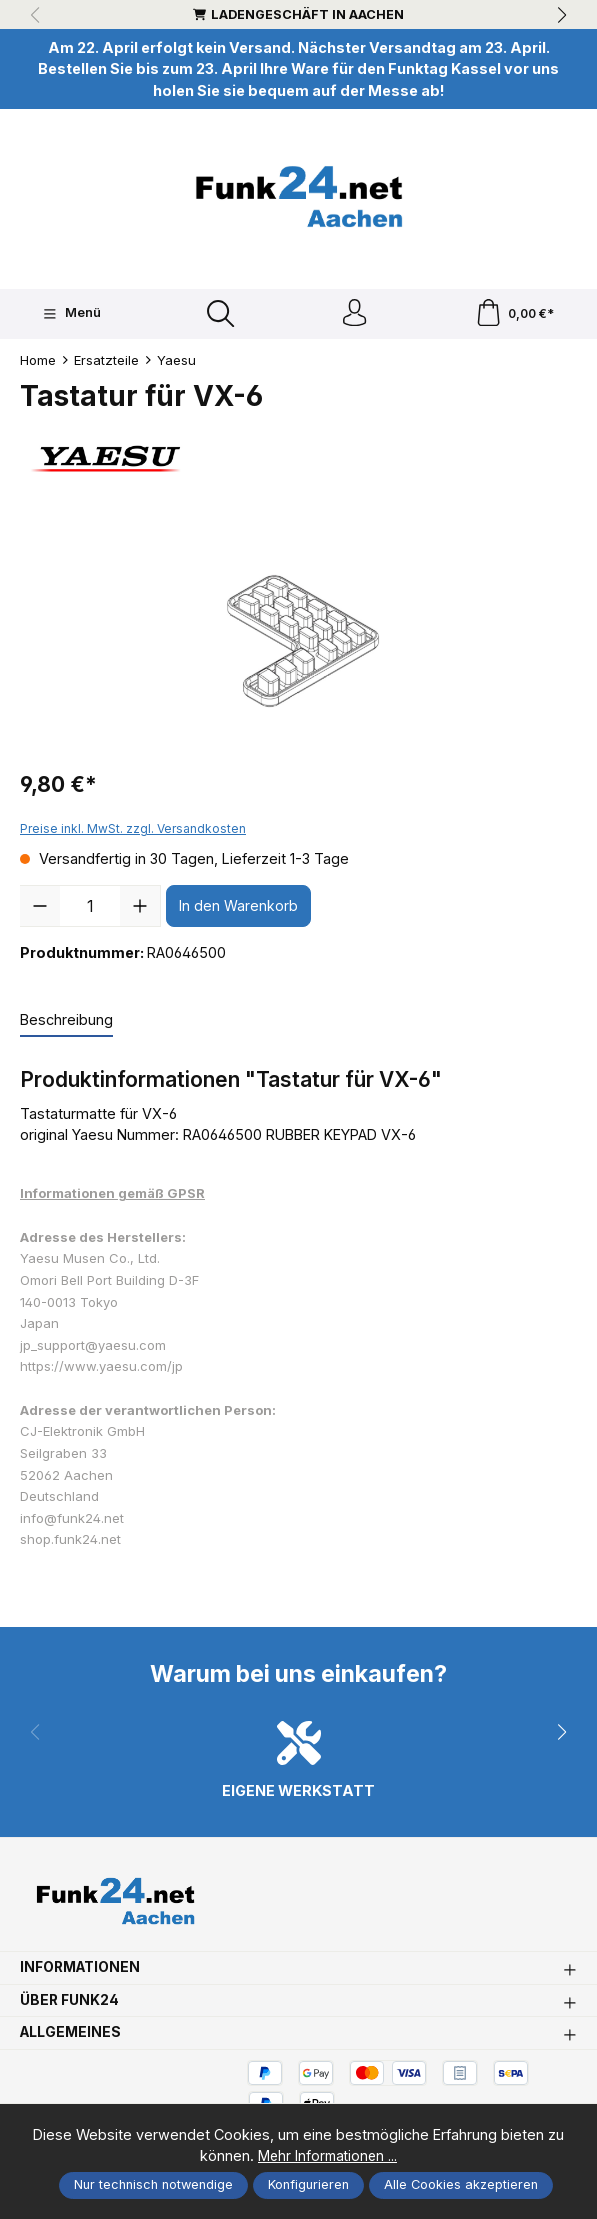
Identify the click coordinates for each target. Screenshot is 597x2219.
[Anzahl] (90, 909)
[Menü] (70, 315)
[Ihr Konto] (354, 315)
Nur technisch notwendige (153, 2184)
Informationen (84, 1978)
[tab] (66, 1024)
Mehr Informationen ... (327, 2156)
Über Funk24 (71, 2010)
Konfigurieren (308, 2184)
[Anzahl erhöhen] (140, 909)
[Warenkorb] (514, 315)
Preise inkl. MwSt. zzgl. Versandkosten (133, 832)
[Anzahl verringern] (40, 909)
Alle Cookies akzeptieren (461, 2184)
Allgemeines (72, 2043)
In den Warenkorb (238, 909)
